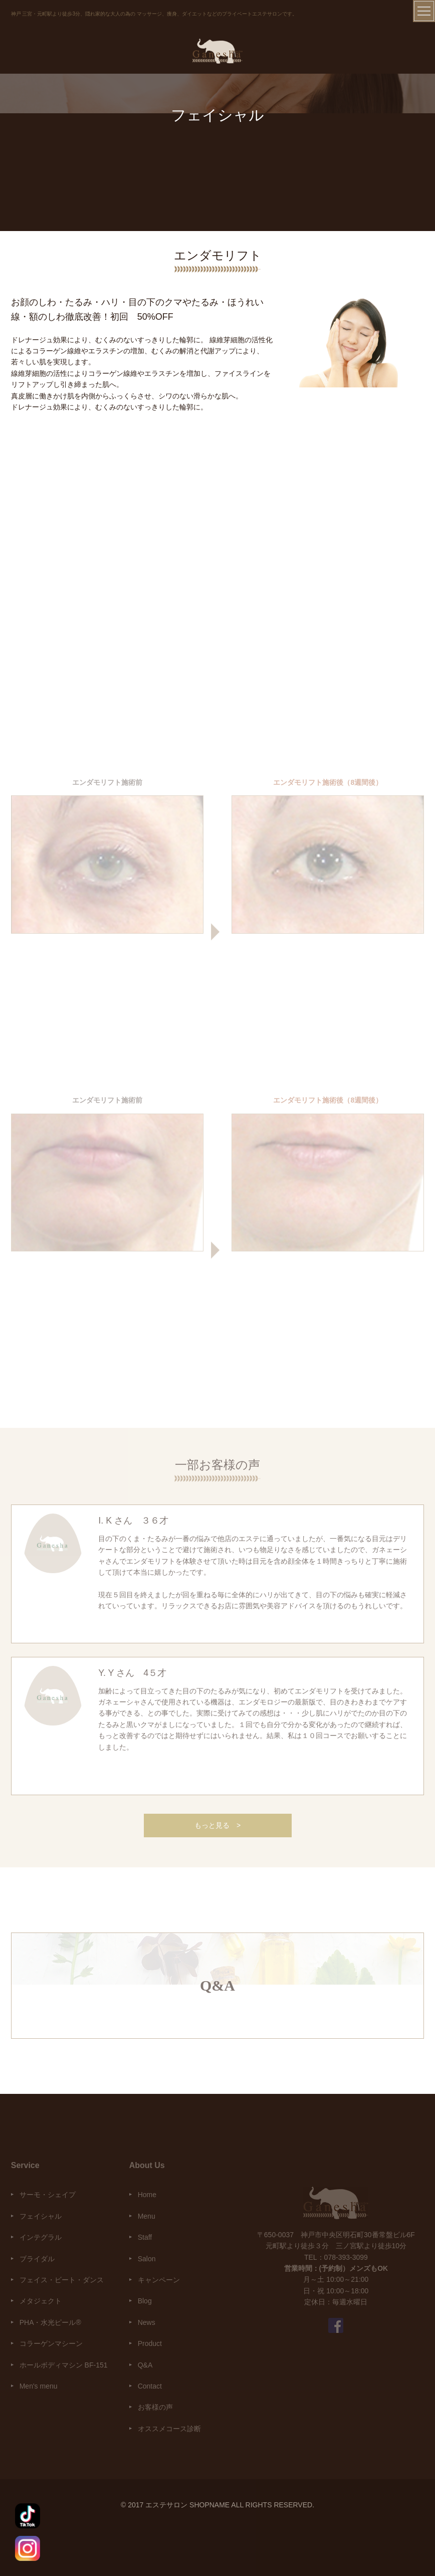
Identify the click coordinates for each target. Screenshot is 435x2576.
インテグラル (41, 2237)
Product (150, 2343)
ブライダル (37, 2259)
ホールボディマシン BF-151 (64, 2365)
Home (147, 2195)
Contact (150, 2386)
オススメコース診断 (169, 2429)
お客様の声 (155, 2407)
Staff (145, 2237)
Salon (147, 2259)
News (146, 2322)
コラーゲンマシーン (51, 2343)
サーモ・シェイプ (48, 2195)
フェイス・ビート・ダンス (62, 2280)
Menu (146, 2216)
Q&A (145, 2365)
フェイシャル (41, 2216)
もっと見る (217, 1825)
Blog (145, 2301)
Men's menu (39, 2386)
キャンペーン (159, 2280)
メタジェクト (41, 2301)
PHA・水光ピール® (50, 2322)
